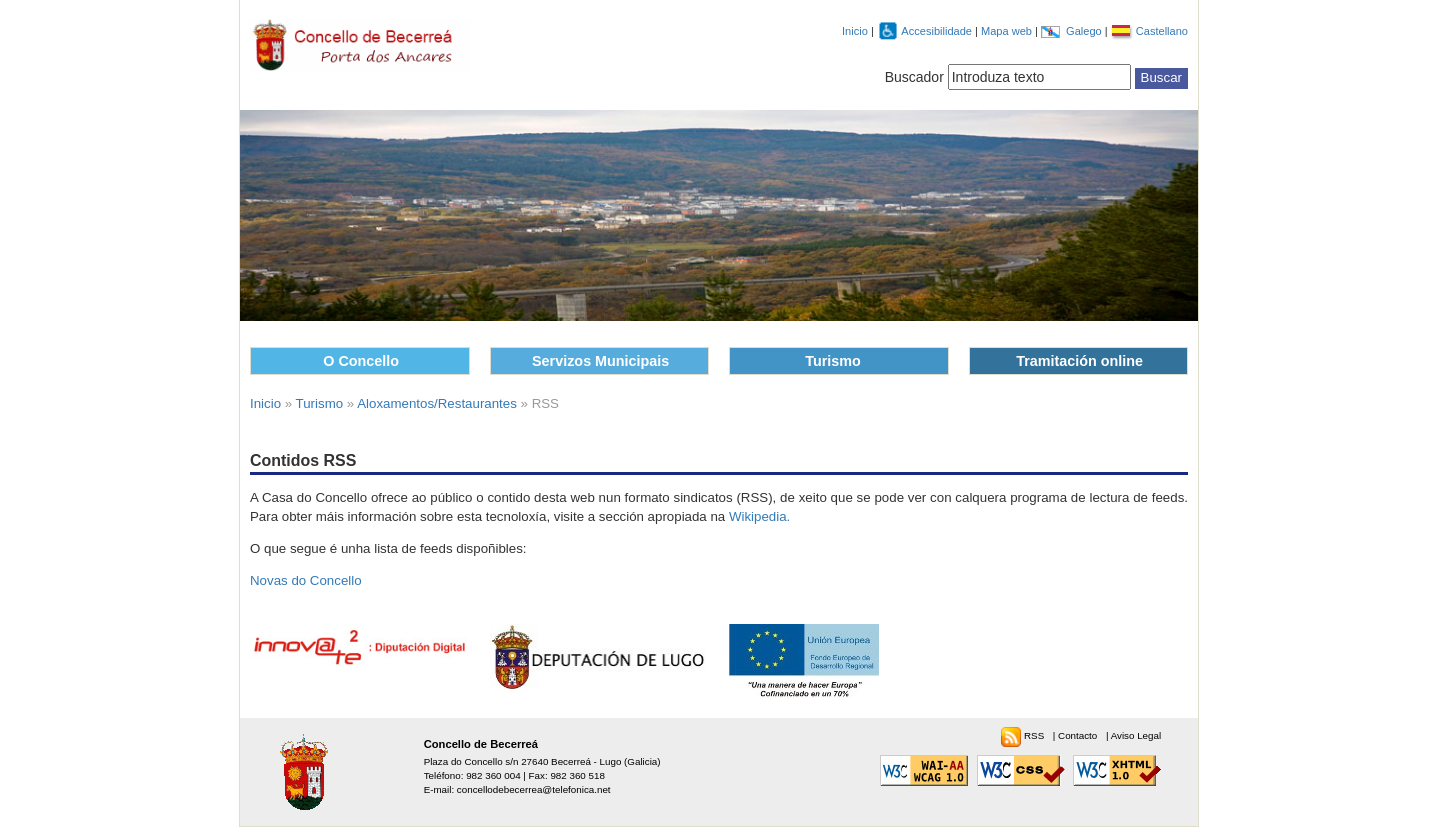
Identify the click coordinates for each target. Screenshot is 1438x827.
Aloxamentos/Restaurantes (437, 403)
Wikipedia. (759, 516)
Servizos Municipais (600, 361)
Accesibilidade (938, 31)
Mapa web (1008, 31)
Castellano (1162, 31)
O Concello (361, 361)
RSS (1035, 735)
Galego (1085, 31)
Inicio (855, 31)
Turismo (833, 361)
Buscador (914, 77)
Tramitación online (1079, 361)
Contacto (1079, 735)
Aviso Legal (1136, 735)
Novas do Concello (306, 580)
